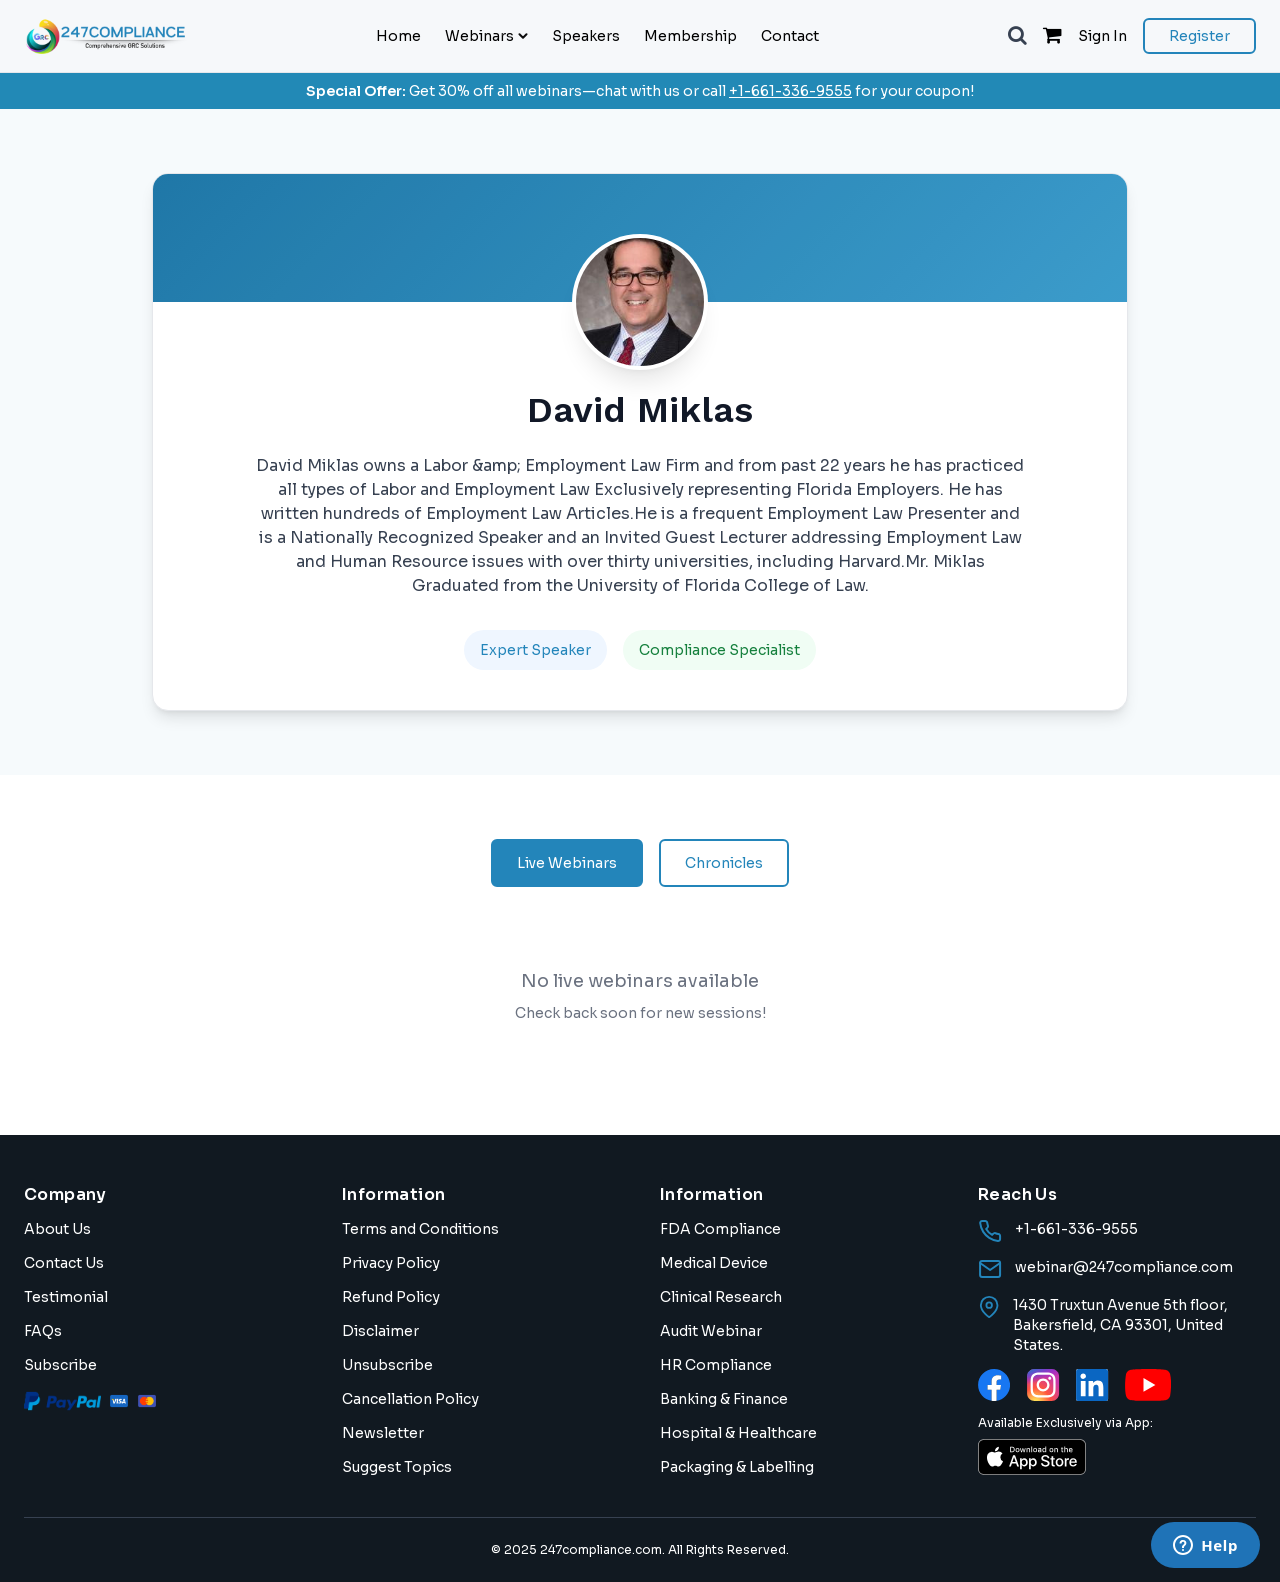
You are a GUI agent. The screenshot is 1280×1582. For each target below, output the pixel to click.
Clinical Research (721, 1297)
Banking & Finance (724, 1399)
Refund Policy (391, 1297)
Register (1199, 36)
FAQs (43, 1331)
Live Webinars (567, 863)
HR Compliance (716, 1365)
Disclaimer (380, 1331)
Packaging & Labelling (737, 1467)
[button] (1017, 36)
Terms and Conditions (420, 1229)
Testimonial (66, 1297)
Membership (690, 36)
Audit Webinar (711, 1331)
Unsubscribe (387, 1365)
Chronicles (724, 863)
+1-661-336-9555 (790, 91)
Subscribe (60, 1365)
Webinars (486, 36)
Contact (790, 36)
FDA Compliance (720, 1229)
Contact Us (64, 1263)
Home (398, 36)
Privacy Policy (391, 1263)
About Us (57, 1229)
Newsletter (383, 1433)
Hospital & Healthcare (738, 1433)
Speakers (586, 36)
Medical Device (714, 1263)
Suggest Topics (397, 1467)
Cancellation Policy (410, 1399)
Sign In (1102, 36)
